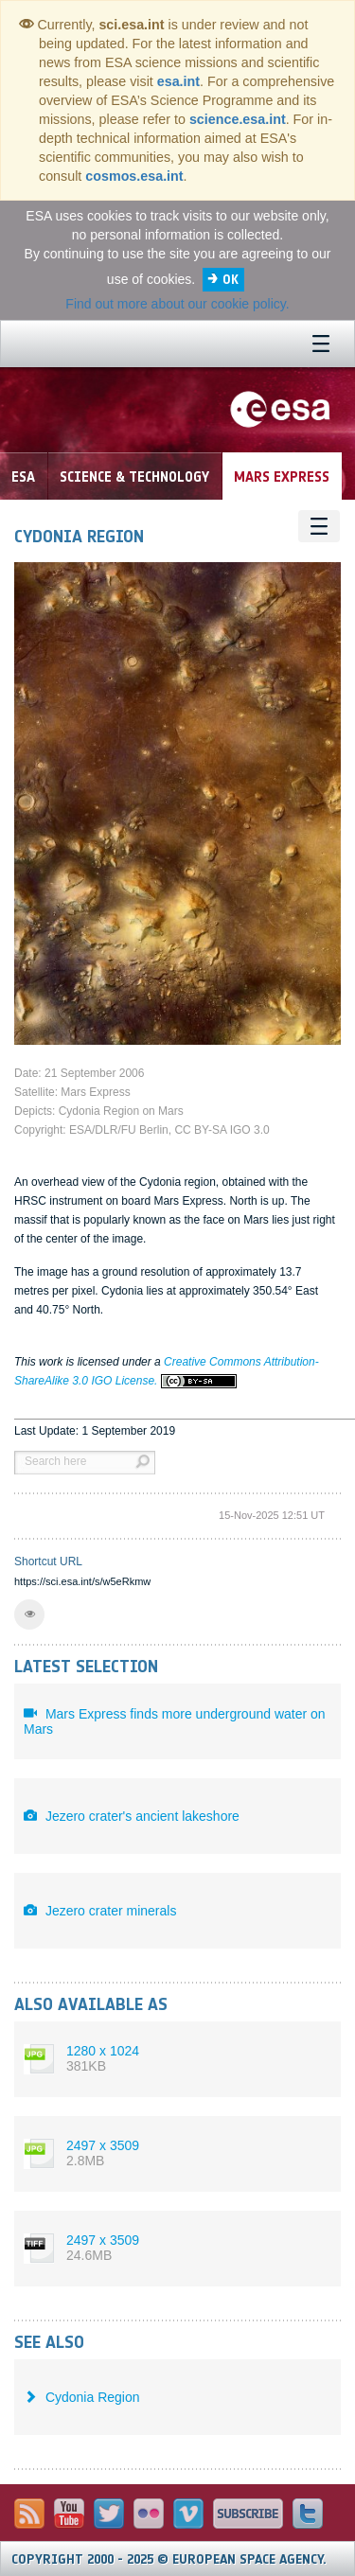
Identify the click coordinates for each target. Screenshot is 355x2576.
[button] (29, 1614)
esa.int (178, 81)
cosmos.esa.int (134, 176)
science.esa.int (237, 119)
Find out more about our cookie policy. (177, 303)
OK (230, 280)
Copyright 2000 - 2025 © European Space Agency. (169, 2559)
